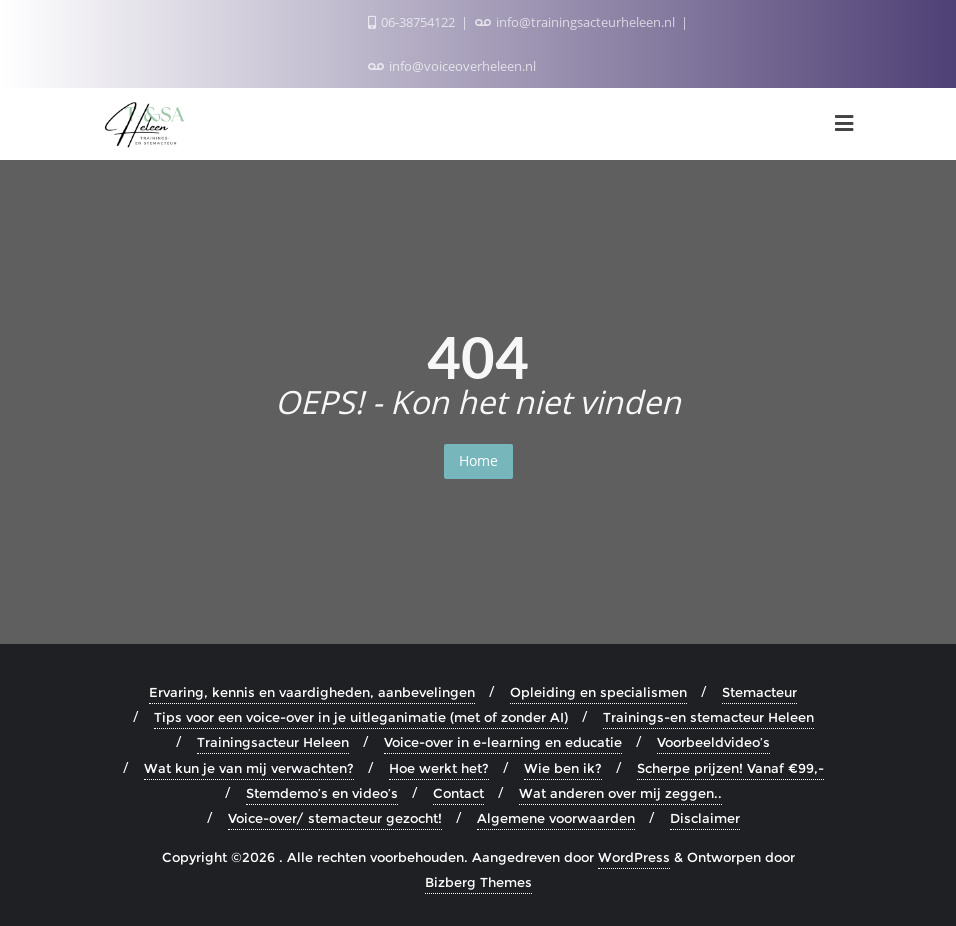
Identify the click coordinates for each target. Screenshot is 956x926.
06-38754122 (413, 22)
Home (478, 460)
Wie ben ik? (563, 768)
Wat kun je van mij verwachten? (249, 768)
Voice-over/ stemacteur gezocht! (335, 818)
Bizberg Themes (478, 882)
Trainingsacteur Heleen (273, 742)
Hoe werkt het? (439, 768)
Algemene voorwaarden (556, 818)
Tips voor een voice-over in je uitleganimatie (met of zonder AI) (361, 717)
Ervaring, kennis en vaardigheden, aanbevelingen (312, 692)
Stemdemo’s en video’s (322, 793)
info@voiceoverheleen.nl (452, 66)
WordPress (634, 857)
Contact (458, 793)
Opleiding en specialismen (598, 692)
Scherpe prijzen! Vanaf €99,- (730, 768)
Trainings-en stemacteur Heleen (708, 717)
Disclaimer (705, 818)
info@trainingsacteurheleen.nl (576, 22)
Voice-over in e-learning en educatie (503, 742)
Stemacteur (759, 692)
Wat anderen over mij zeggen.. (620, 793)
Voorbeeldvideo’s (713, 742)
